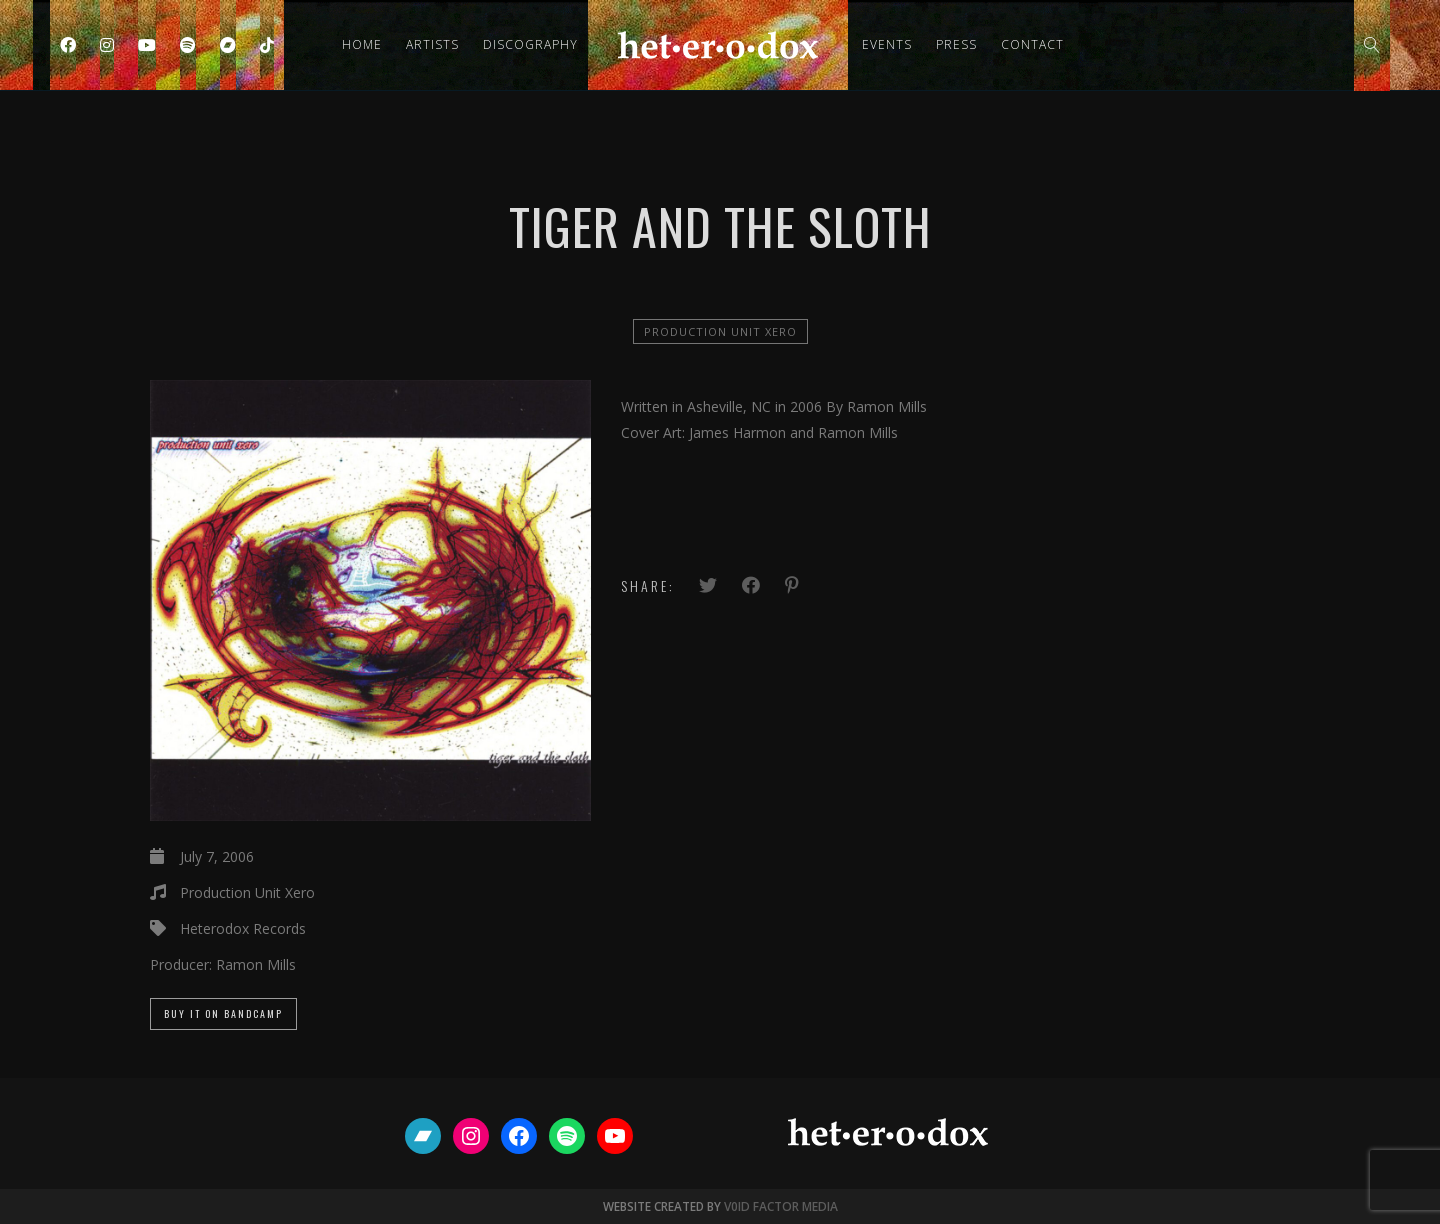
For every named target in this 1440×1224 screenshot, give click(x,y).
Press (956, 44)
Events (887, 44)
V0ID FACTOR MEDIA (781, 1206)
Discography (530, 44)
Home (362, 44)
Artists (432, 44)
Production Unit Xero (720, 331)
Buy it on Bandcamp (223, 1013)
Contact (1032, 44)
